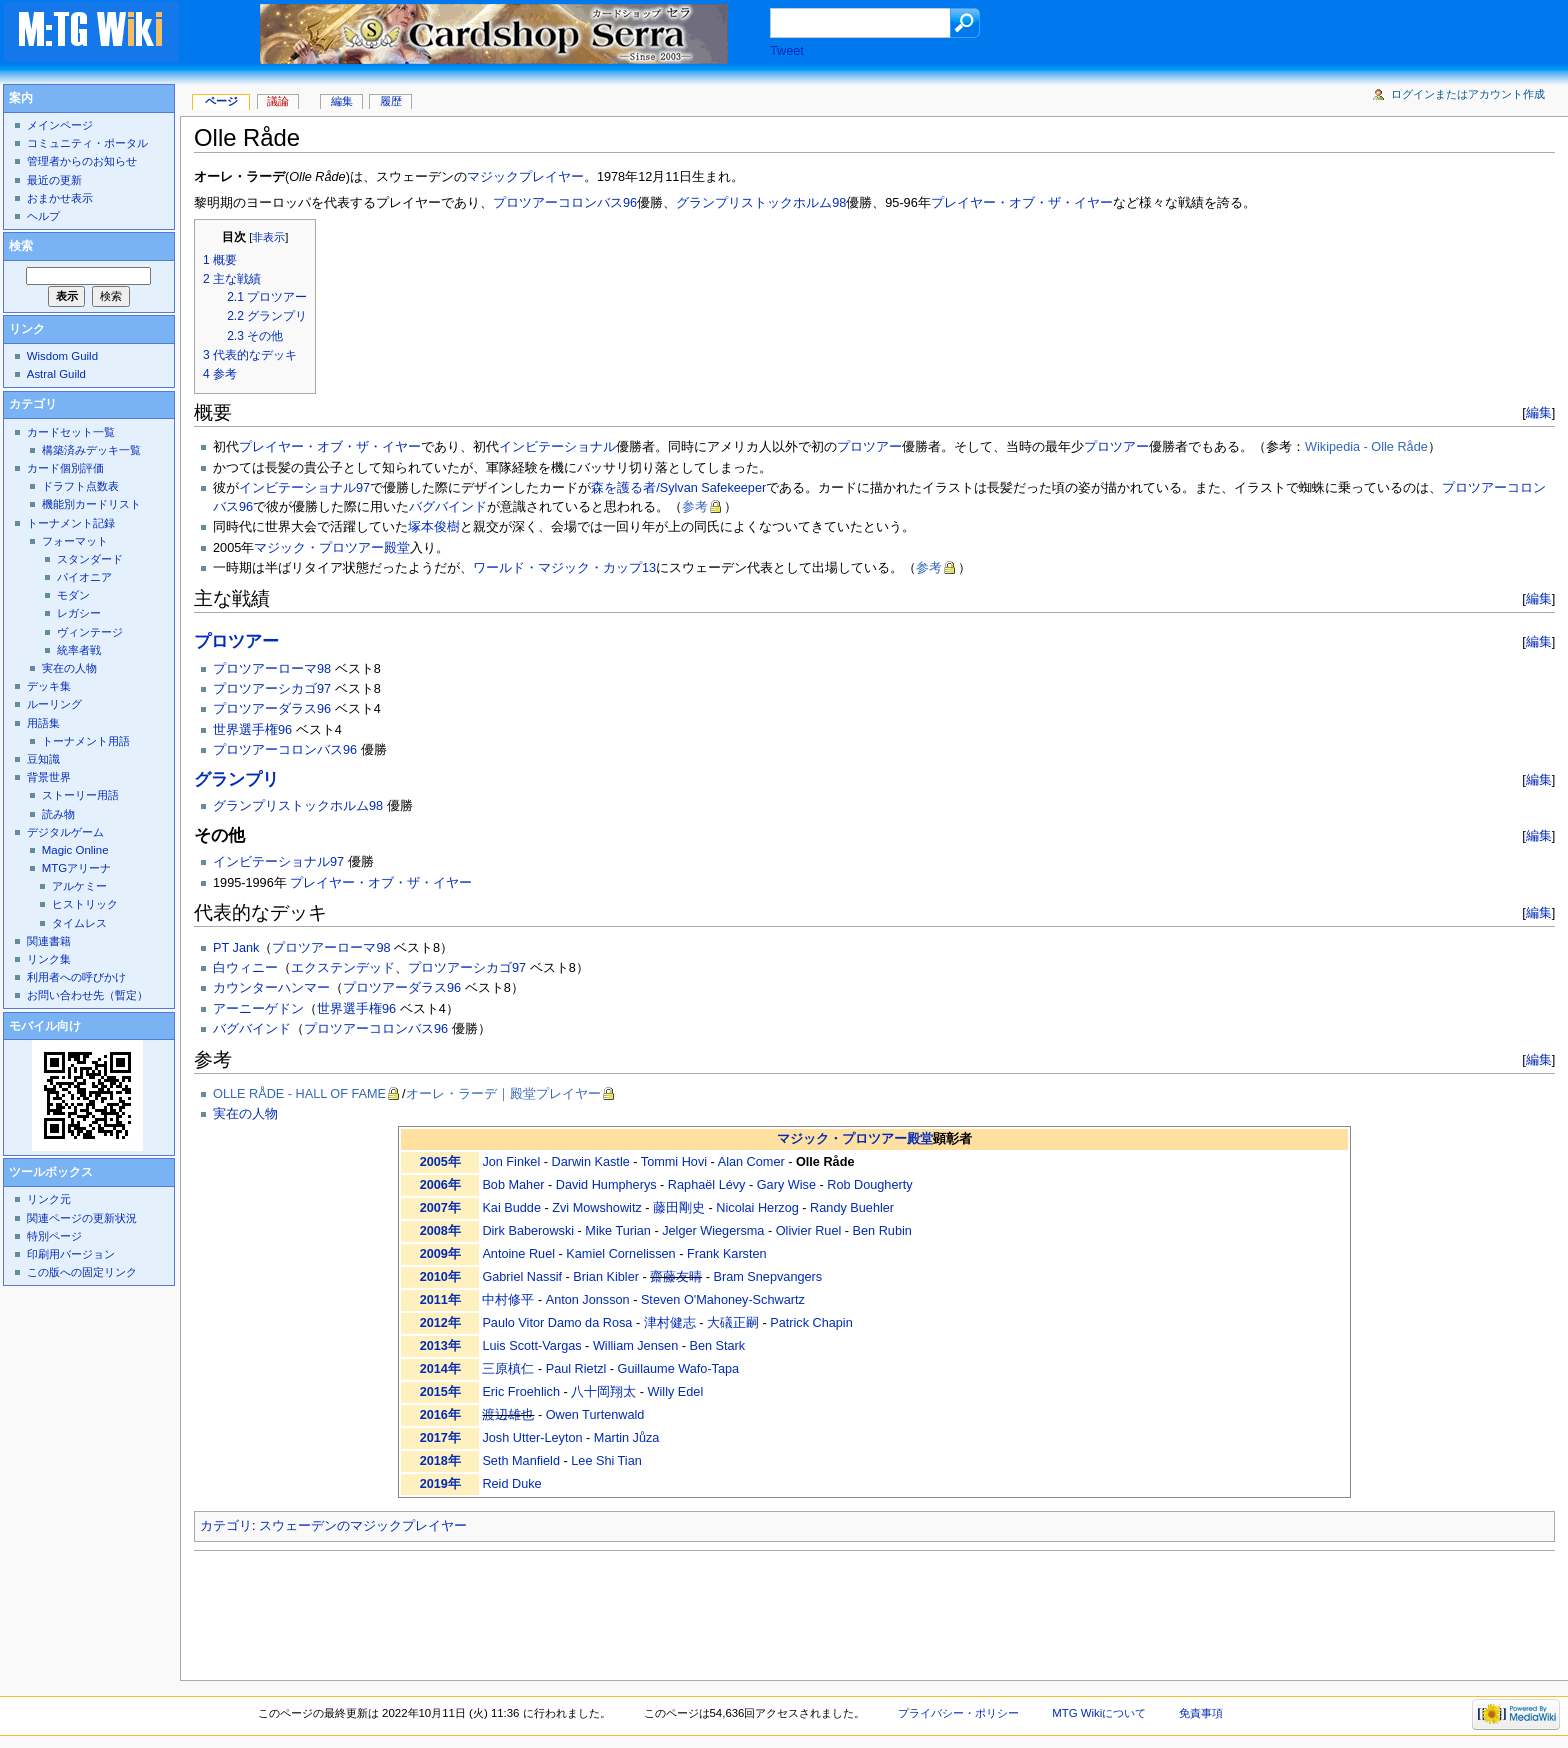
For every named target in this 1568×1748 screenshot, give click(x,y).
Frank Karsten (727, 1254)
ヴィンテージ (90, 632)
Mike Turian (618, 1231)
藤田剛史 (679, 1208)
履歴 (391, 101)
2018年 (440, 1461)
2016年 (440, 1415)
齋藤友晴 (676, 1277)
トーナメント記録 (71, 523)
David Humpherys (606, 1185)
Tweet (787, 51)
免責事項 (1201, 1713)
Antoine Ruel (518, 1254)
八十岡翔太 (603, 1392)
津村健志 (670, 1323)
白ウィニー (245, 968)
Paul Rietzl (576, 1369)
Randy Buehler (852, 1208)
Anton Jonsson (588, 1300)
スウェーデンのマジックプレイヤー (363, 1526)
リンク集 (49, 959)
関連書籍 (49, 941)
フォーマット (75, 541)
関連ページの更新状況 (82, 1218)
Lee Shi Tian (606, 1461)
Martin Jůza (627, 1438)
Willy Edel (676, 1392)
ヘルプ (43, 216)
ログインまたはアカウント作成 (1468, 94)
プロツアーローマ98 (272, 669)
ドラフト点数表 (80, 486)
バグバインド (448, 507)
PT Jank (236, 948)
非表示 (268, 237)
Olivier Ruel (809, 1231)
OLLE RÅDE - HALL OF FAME (299, 1094)
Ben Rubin (882, 1231)
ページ (221, 101)
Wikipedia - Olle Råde (1366, 447)
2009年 (440, 1254)
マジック (493, 177)
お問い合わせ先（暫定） (87, 995)
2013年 (440, 1346)
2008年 (440, 1231)
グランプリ (236, 779)
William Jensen (635, 1346)
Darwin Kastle (591, 1162)
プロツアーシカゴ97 (272, 689)
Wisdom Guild (62, 356)
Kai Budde (511, 1208)
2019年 (440, 1484)
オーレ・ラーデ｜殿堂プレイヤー (503, 1094)
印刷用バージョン (71, 1254)
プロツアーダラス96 (272, 709)
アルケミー (79, 886)
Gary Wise (786, 1185)
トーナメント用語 (86, 741)
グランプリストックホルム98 (761, 203)
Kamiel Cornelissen (620, 1254)
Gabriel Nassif (522, 1277)
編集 (1539, 412)
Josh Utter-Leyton (532, 1438)
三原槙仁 (508, 1369)
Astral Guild (56, 374)
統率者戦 (79, 650)
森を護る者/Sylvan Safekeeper (678, 488)
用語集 (43, 723)
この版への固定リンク (82, 1272)
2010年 (440, 1277)
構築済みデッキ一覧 (91, 450)
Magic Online (75, 850)
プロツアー (869, 447)
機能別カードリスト (91, 504)
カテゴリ (226, 1526)
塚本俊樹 (434, 527)
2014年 (440, 1369)
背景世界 (49, 777)
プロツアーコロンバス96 (565, 203)
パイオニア (84, 577)
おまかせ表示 (60, 198)
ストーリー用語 (80, 795)
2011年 (440, 1300)
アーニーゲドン (258, 1009)
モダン (73, 595)
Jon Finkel (511, 1162)
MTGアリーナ (76, 868)
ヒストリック (85, 904)
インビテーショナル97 (304, 488)
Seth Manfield (521, 1461)
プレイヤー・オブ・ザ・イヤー (1022, 203)
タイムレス (79, 923)
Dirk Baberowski (528, 1231)
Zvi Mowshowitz (597, 1208)
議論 (278, 101)
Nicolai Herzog (757, 1208)
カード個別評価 (65, 468)
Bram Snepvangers (768, 1277)
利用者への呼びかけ (76, 977)
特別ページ (54, 1236)
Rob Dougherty (869, 1185)
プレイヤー (551, 177)
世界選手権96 (252, 730)
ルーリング (54, 704)
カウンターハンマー (271, 988)
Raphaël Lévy (707, 1185)
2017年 (440, 1438)
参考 (695, 507)
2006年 (440, 1185)
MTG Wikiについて (1099, 1713)
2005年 (440, 1162)
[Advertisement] (558, 1610)
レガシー (79, 613)
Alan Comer (751, 1162)
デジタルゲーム (65, 832)
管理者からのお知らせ (82, 161)
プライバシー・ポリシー (958, 1713)
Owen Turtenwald (595, 1415)
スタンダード (90, 559)
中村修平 (508, 1300)
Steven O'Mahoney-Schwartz (723, 1300)
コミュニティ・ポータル (87, 143)
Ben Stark (717, 1346)
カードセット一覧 (71, 432)
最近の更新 (54, 180)
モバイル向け (45, 1026)
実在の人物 (245, 1114)
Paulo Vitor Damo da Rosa (557, 1323)
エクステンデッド (343, 968)
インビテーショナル (557, 447)
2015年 (440, 1392)
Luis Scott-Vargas (531, 1346)
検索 (21, 246)
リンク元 (49, 1199)
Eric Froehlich (521, 1392)
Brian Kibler (606, 1277)
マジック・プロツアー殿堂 (332, 548)
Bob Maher (513, 1185)
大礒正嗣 (733, 1323)
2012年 (440, 1323)
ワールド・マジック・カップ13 (564, 568)
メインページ (60, 125)
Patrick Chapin (811, 1323)
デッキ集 (49, 686)
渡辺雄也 (508, 1415)
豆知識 (43, 759)
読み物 (58, 814)
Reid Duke (511, 1484)
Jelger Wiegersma (713, 1231)
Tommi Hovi (674, 1162)
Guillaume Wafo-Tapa (679, 1369)
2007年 (440, 1208)
